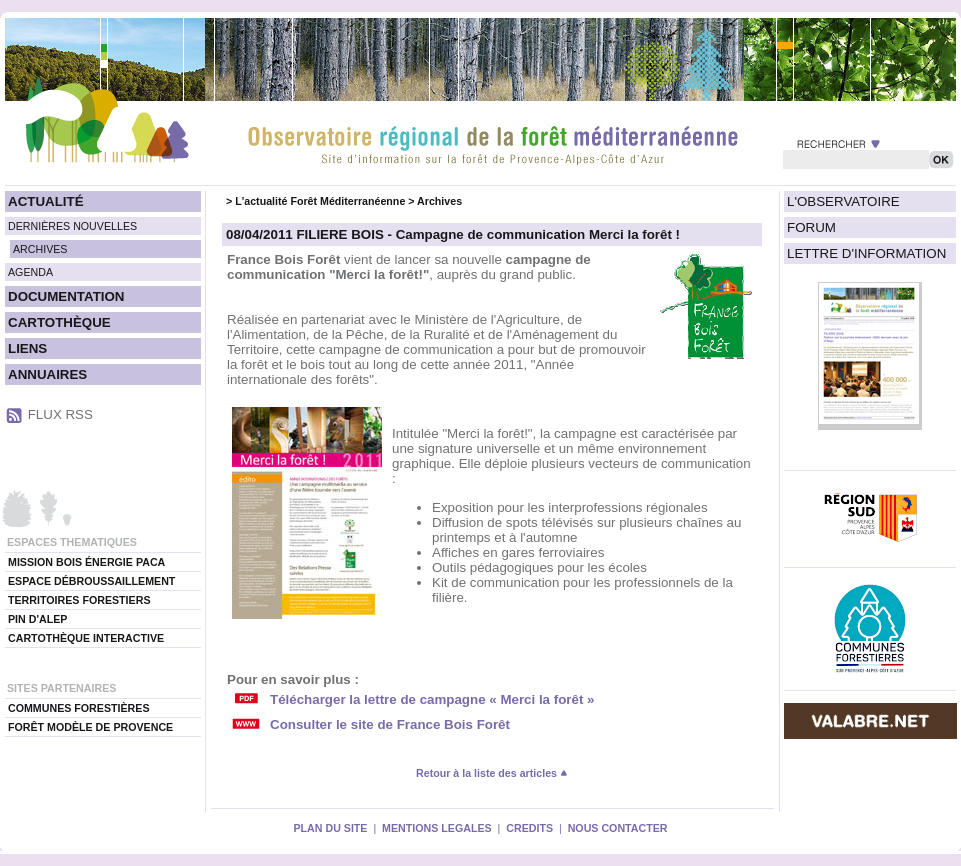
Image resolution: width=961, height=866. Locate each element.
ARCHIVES (40, 249)
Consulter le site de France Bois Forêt (390, 724)
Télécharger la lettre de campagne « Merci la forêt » (432, 699)
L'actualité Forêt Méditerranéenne (320, 201)
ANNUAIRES (47, 374)
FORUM (811, 227)
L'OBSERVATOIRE (843, 201)
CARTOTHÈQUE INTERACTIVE (86, 638)
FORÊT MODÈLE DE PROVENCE (90, 727)
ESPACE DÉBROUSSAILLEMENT (91, 581)
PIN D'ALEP (37, 619)
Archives (439, 201)
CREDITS (529, 828)
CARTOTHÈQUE (59, 322)
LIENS (27, 348)
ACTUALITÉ (46, 201)
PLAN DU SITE (330, 828)
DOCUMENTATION (66, 296)
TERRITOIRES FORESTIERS (79, 600)
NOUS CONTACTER (618, 828)
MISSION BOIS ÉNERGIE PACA (86, 562)
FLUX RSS (60, 414)
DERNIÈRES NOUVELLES (72, 226)
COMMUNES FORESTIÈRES (79, 708)
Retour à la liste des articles (492, 773)
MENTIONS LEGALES (437, 828)
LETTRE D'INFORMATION (866, 253)
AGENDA (30, 272)
